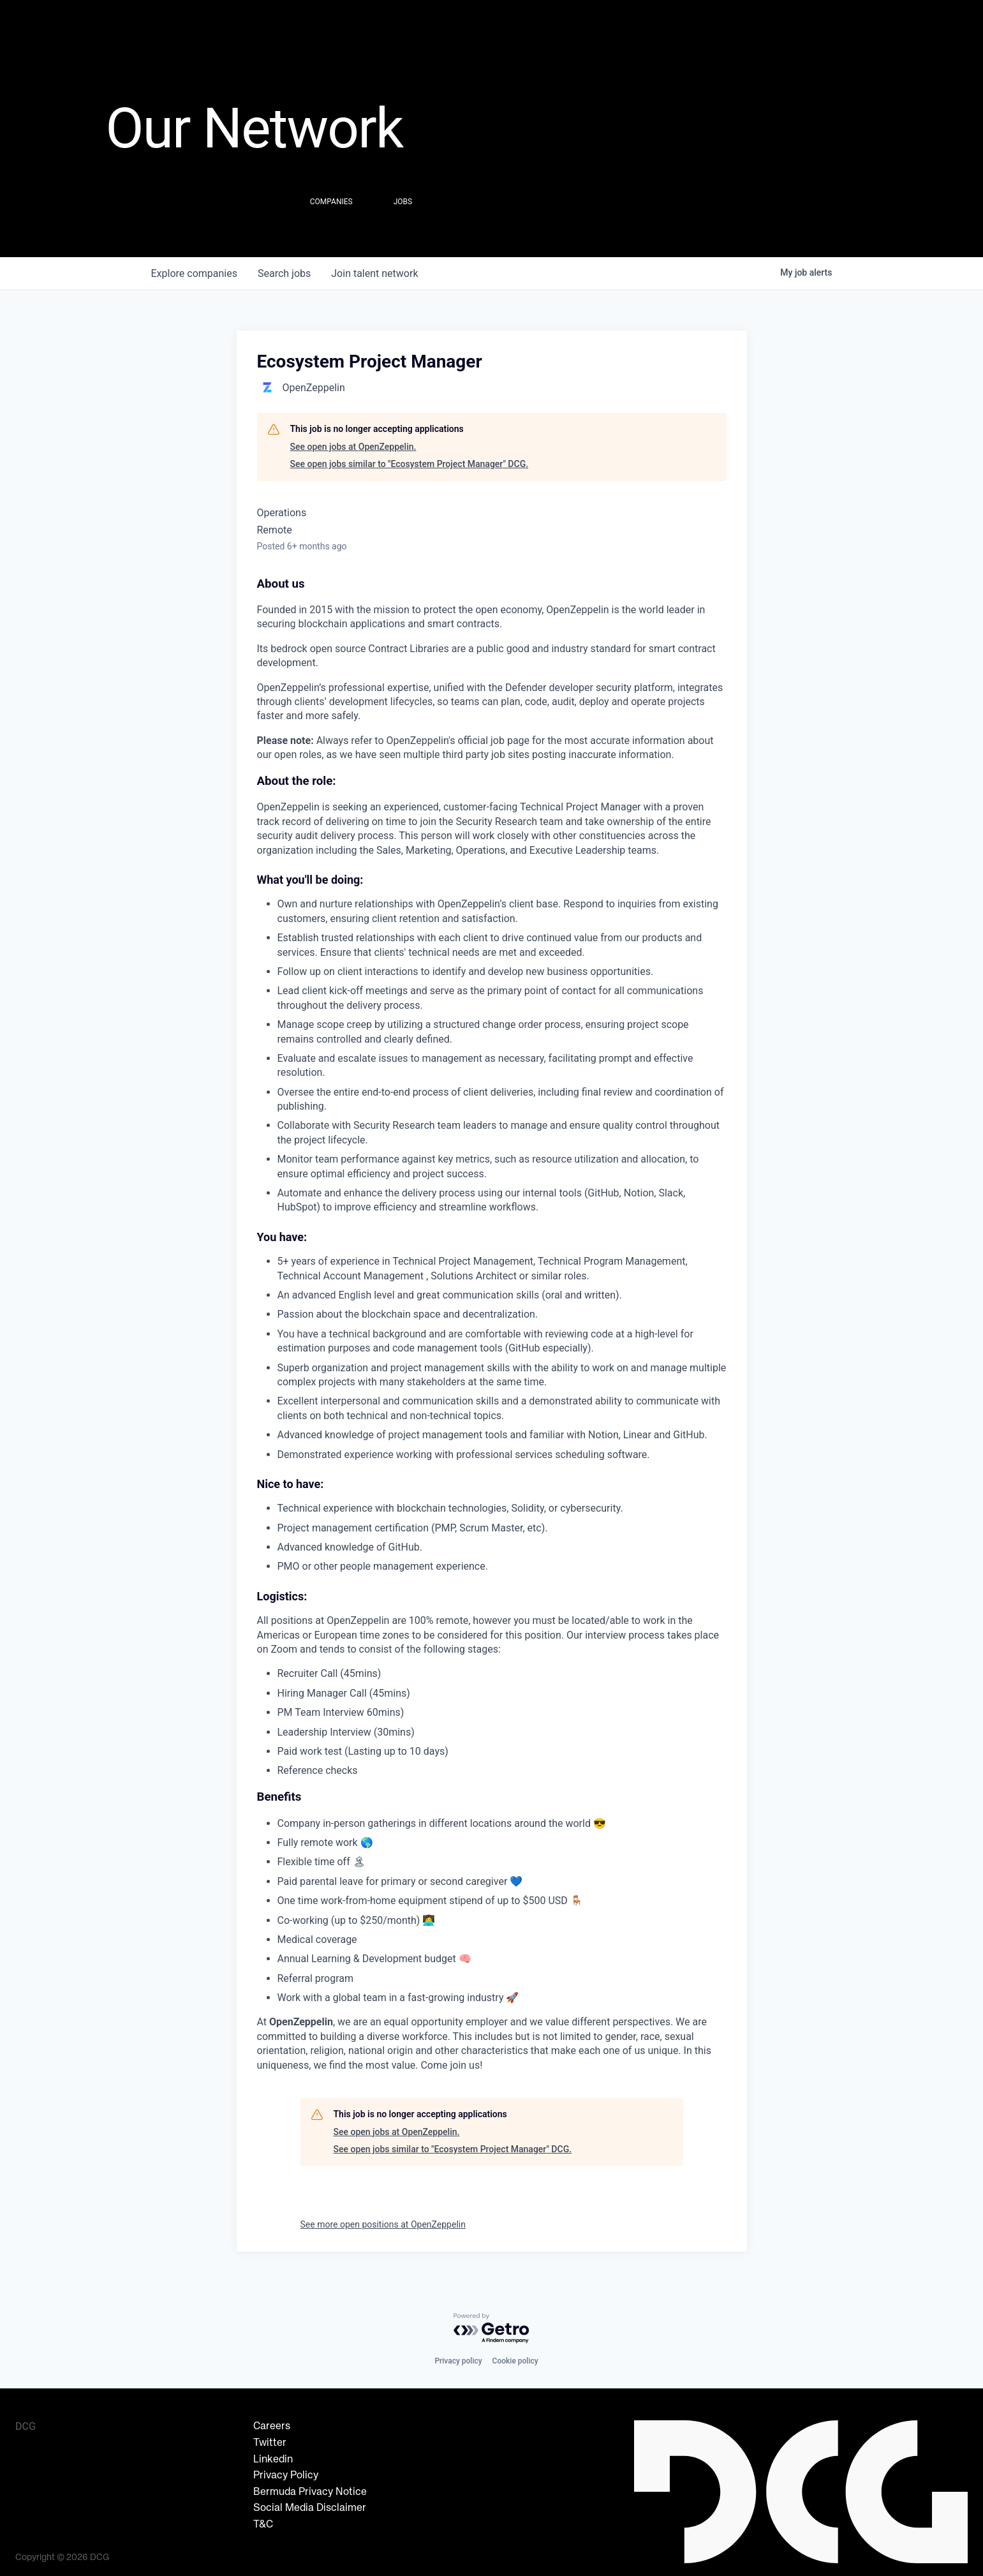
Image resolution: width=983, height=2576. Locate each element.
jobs (284, 273)
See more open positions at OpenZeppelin (383, 2224)
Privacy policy (458, 2360)
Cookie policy (515, 2360)
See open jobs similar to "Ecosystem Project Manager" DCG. (409, 464)
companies (194, 273)
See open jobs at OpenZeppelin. (353, 447)
